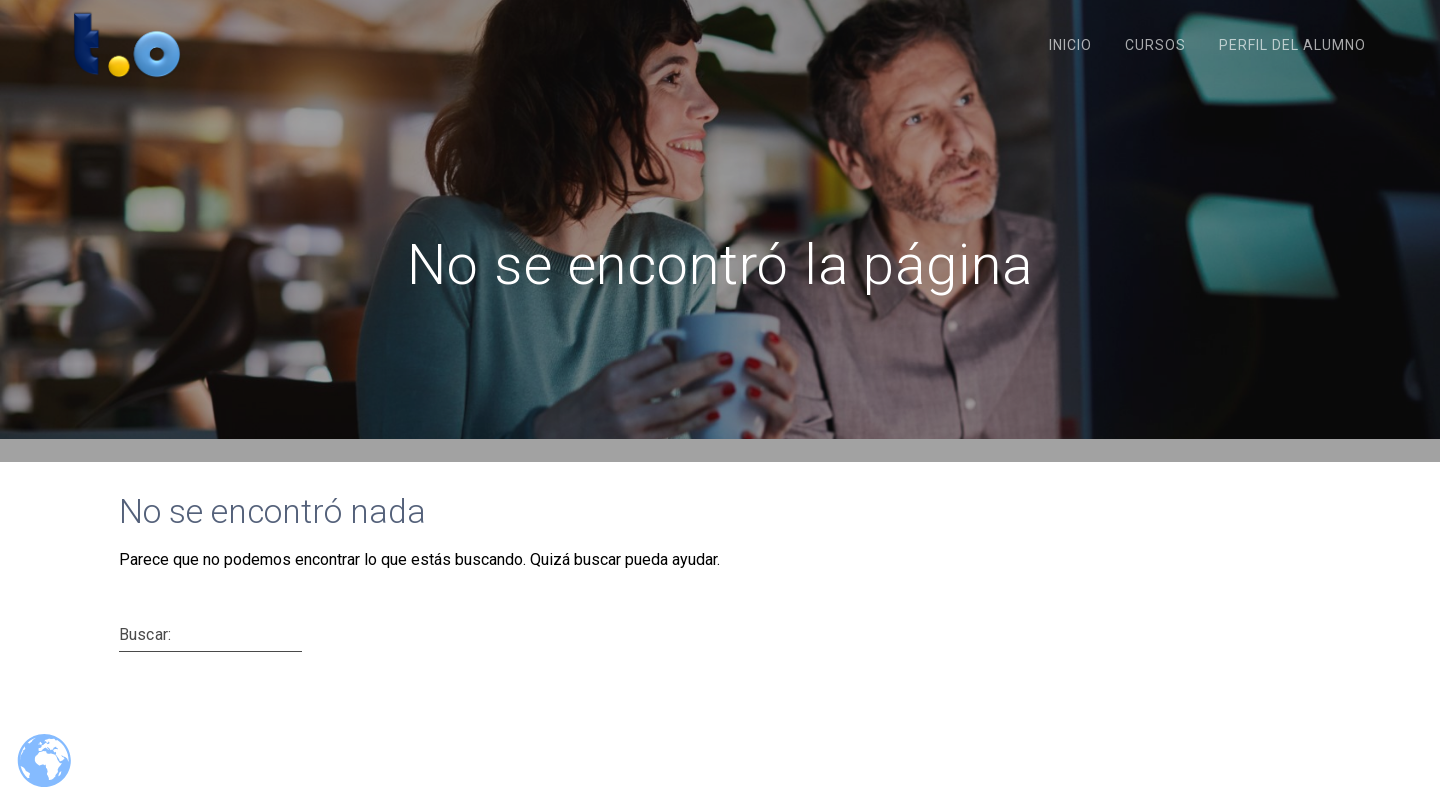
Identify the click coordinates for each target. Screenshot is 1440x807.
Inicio (1070, 45)
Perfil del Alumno (1292, 45)
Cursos (1155, 45)
